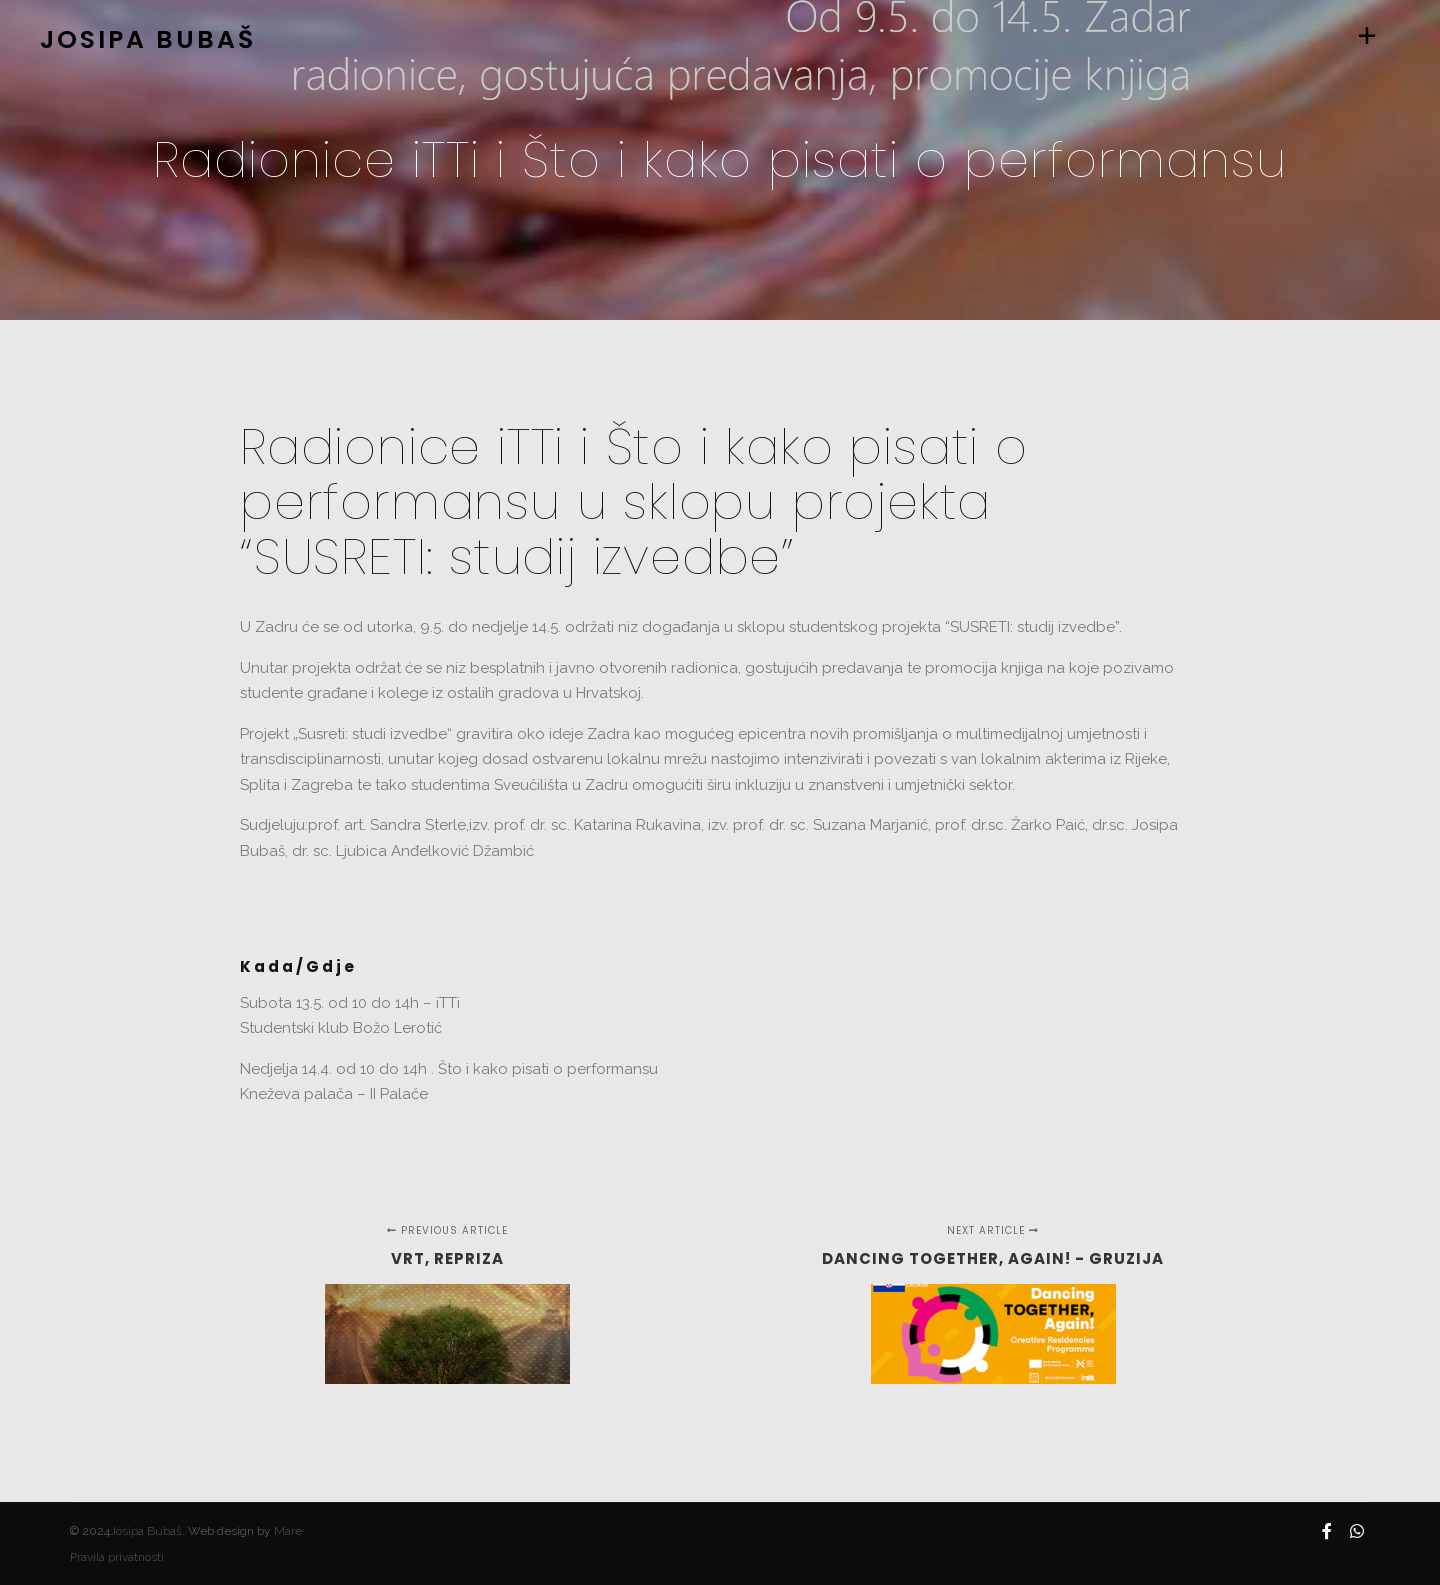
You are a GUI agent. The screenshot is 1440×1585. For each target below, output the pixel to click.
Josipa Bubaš (146, 1531)
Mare (288, 1531)
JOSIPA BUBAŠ (140, 39)
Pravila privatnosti (117, 1557)
